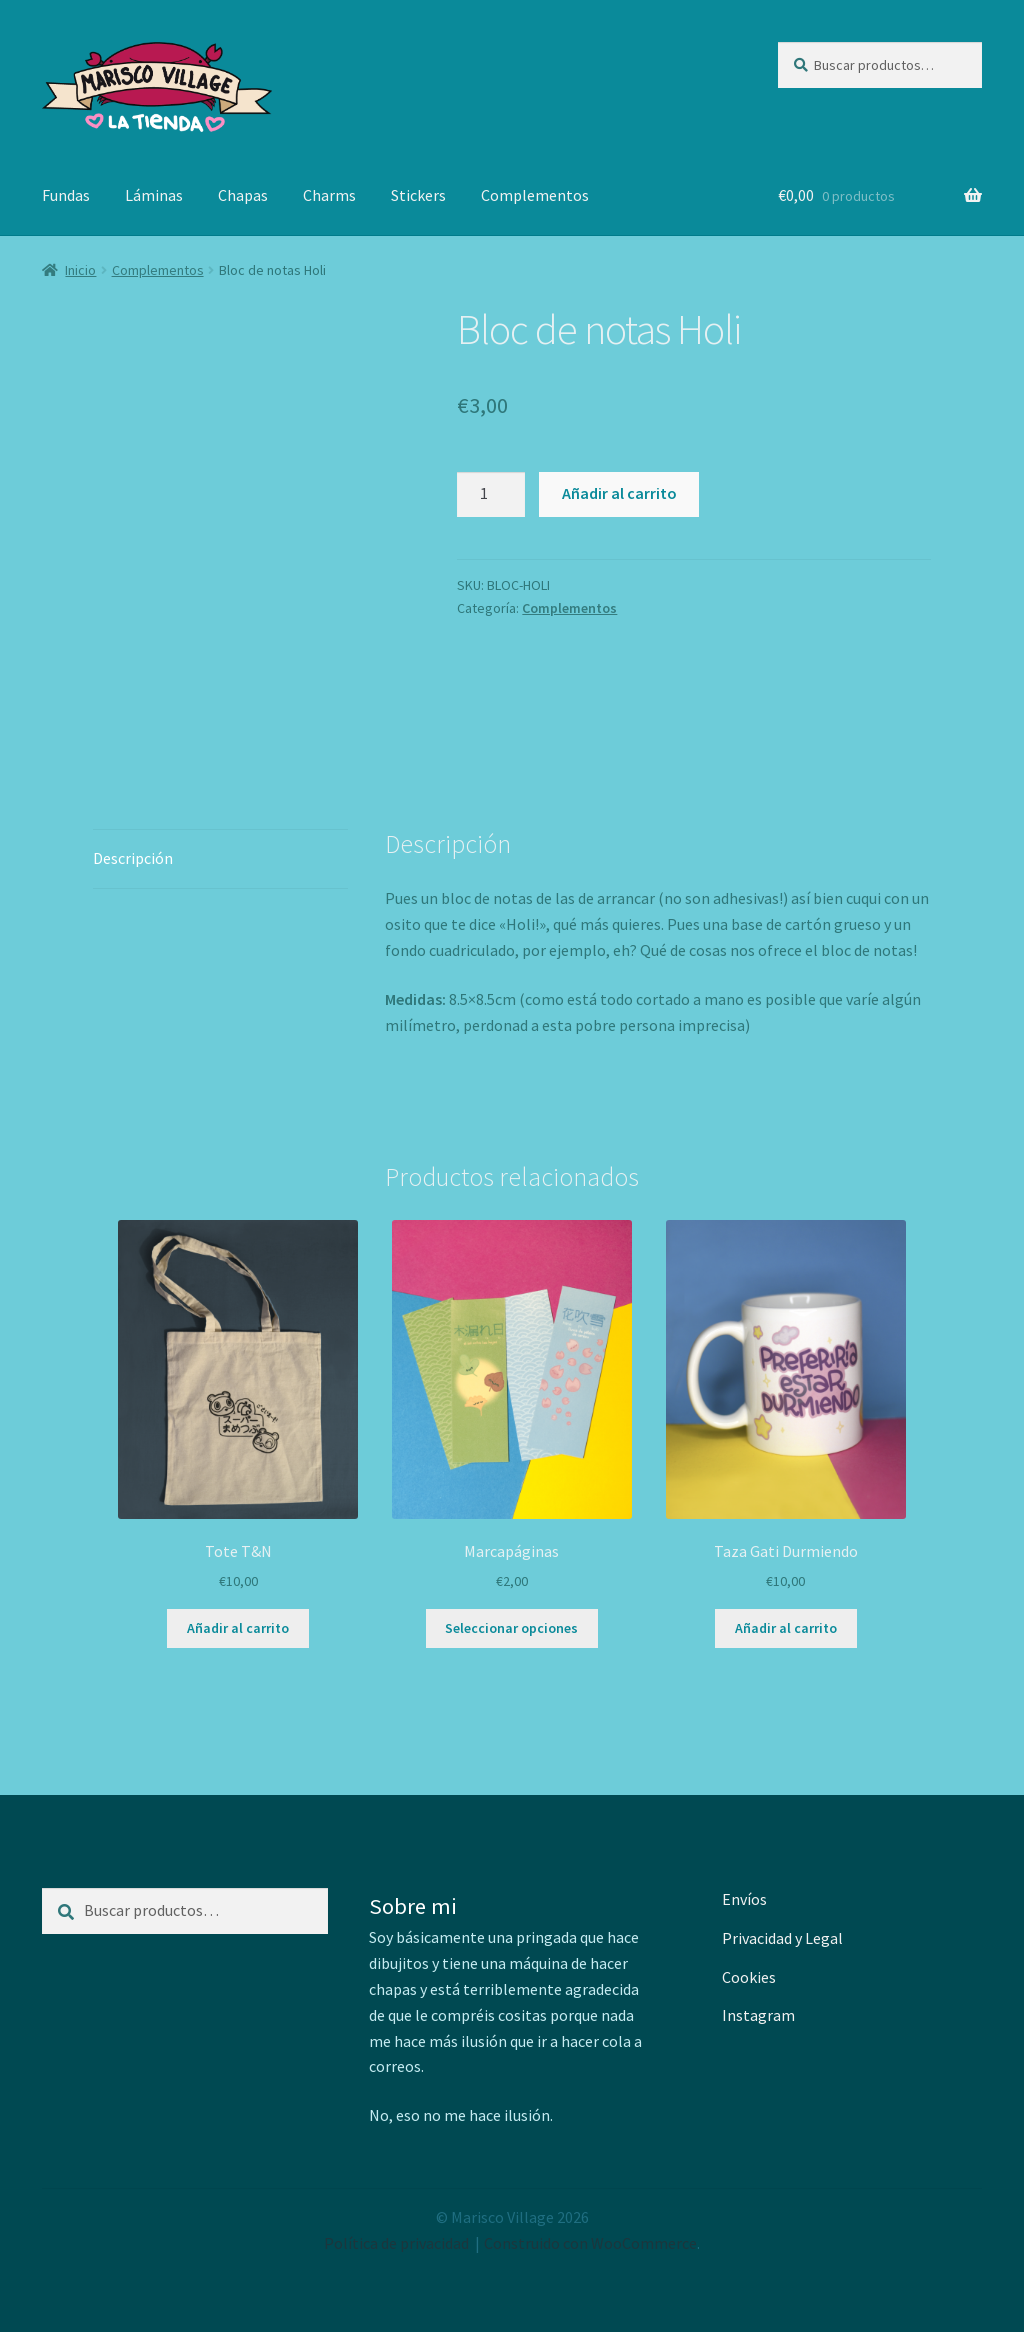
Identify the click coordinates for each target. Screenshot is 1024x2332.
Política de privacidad (396, 2243)
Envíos (744, 1899)
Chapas (243, 195)
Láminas (154, 195)
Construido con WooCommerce (590, 2243)
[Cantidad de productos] (491, 495)
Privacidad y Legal (782, 1938)
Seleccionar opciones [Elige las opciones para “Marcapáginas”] (511, 1628)
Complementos (535, 195)
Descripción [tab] (133, 858)
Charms (329, 195)
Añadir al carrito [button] (238, 1628)
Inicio (80, 270)
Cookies (749, 1977)
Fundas (66, 195)
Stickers (418, 195)
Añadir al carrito (619, 493)
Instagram (758, 2015)
